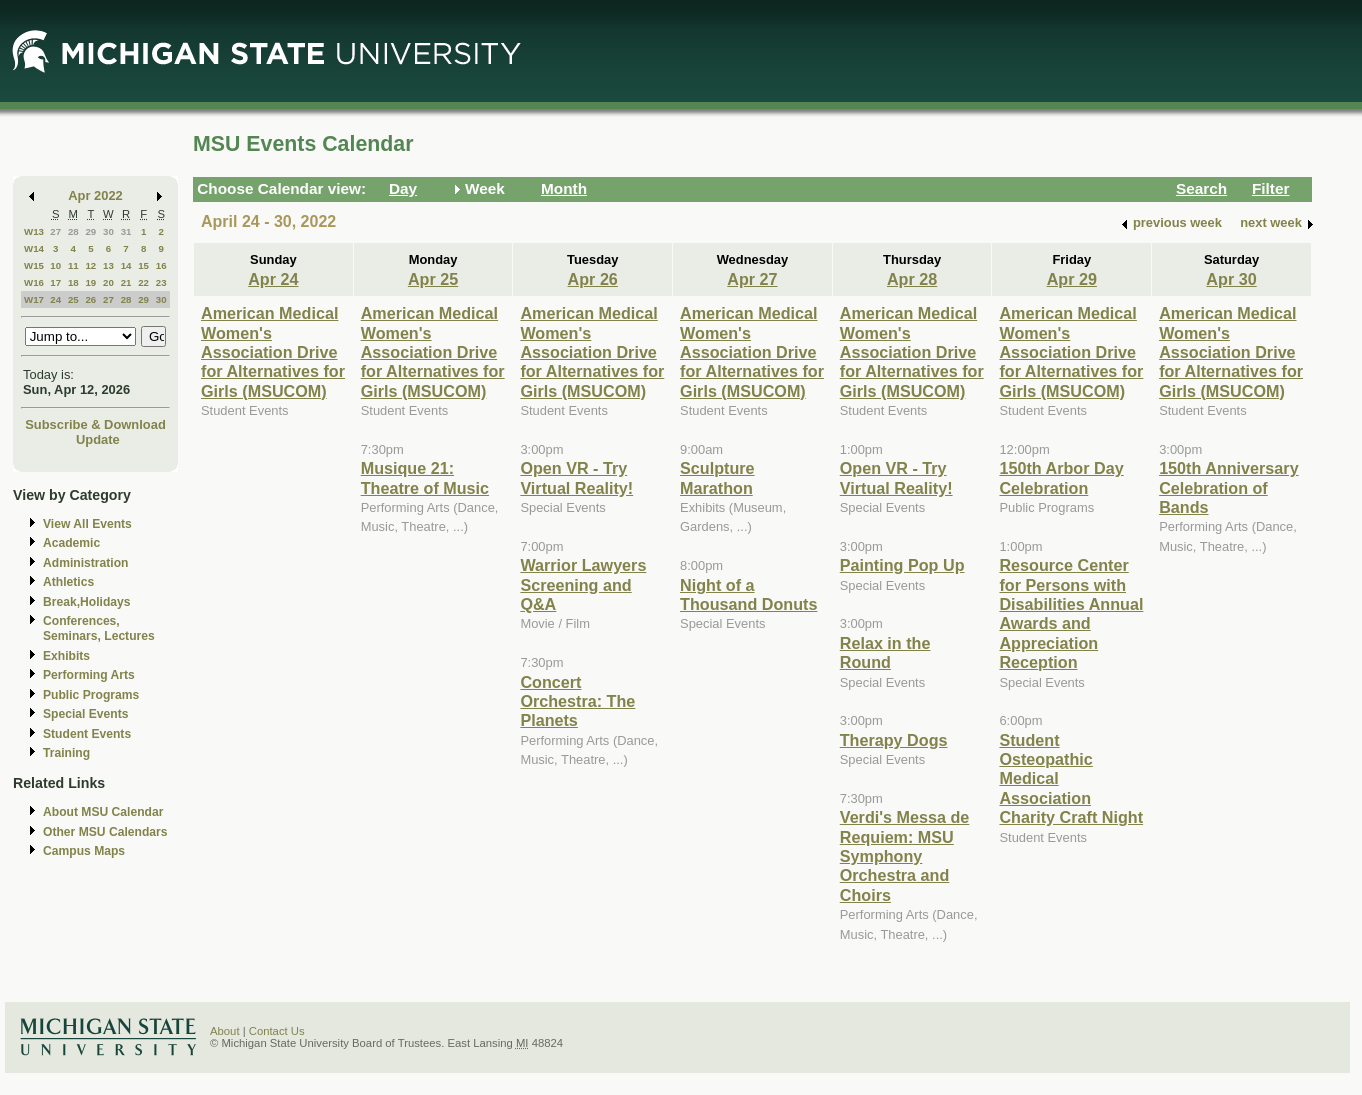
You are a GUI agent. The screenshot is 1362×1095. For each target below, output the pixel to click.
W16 (34, 282)
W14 (34, 248)
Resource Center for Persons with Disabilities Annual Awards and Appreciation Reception (1071, 613)
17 (55, 282)
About (225, 1031)
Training (66, 753)
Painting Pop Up (902, 565)
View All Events (87, 524)
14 (126, 265)
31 (126, 231)
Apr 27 (752, 279)
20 (108, 282)
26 (90, 299)
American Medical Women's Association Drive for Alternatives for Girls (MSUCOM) (273, 352)
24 (55, 299)
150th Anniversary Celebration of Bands (1229, 487)
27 (55, 231)
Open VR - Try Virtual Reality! (576, 477)
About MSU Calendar (103, 812)
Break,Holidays (87, 602)
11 (73, 265)
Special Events (85, 714)
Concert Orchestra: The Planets (577, 701)
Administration (85, 563)
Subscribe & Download (95, 424)
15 (143, 265)
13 (108, 265)
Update (98, 439)
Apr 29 (1072, 279)
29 (90, 231)
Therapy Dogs (894, 740)
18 (73, 282)
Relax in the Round (885, 652)
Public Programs (91, 695)
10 (55, 265)
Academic (71, 543)
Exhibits (66, 656)
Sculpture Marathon (717, 477)
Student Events (87, 734)
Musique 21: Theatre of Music (425, 477)
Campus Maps (84, 851)
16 (161, 265)
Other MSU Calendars (105, 832)
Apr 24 (273, 279)
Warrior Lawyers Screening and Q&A (583, 584)
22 (143, 282)
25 (73, 299)
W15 (34, 265)
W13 (34, 231)
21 (126, 282)
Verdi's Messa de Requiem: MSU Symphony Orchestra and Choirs (905, 856)
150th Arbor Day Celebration (1061, 477)
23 (161, 282)
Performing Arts (89, 675)
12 (90, 265)
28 (73, 231)
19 (90, 282)
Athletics (68, 582)
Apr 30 (1231, 279)
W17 (34, 299)
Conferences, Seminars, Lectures (99, 628)
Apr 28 (912, 279)
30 (108, 231)
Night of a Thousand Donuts (748, 594)
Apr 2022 (95, 195)
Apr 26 (593, 279)
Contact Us (277, 1031)
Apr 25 (433, 279)
